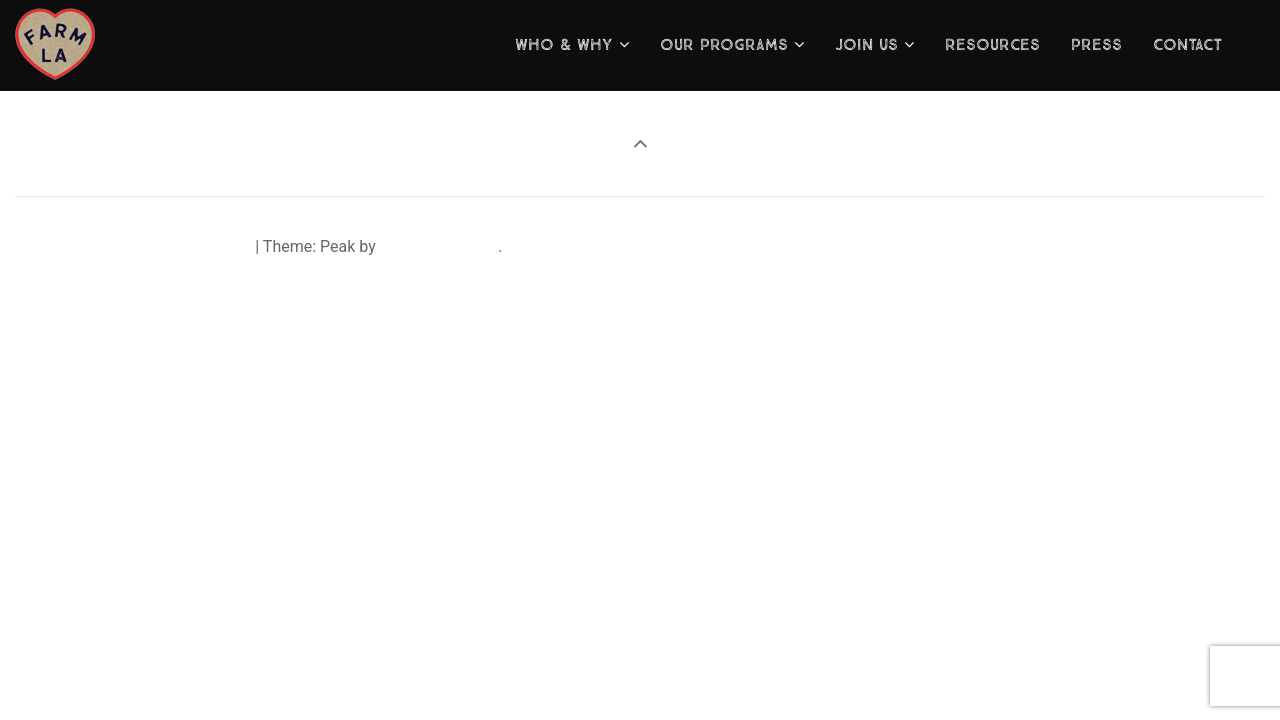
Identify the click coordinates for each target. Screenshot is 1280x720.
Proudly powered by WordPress (140, 246)
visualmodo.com (439, 246)
